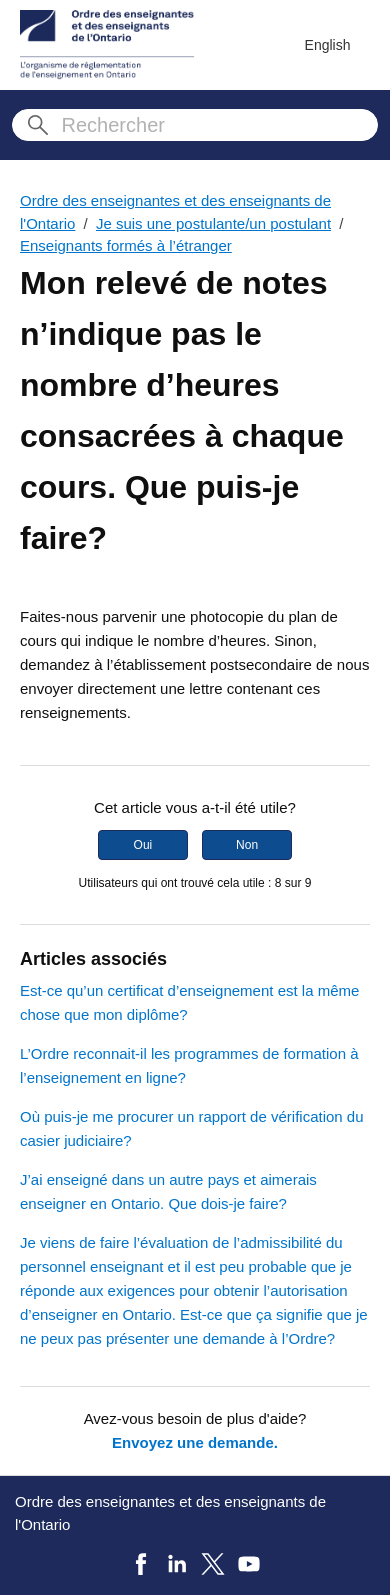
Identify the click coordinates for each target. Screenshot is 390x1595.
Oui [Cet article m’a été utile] (143, 845)
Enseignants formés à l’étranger (126, 245)
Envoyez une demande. (195, 1442)
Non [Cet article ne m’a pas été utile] (247, 845)
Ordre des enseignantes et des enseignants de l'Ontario (170, 1513)
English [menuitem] (328, 45)
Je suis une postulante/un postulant (213, 223)
